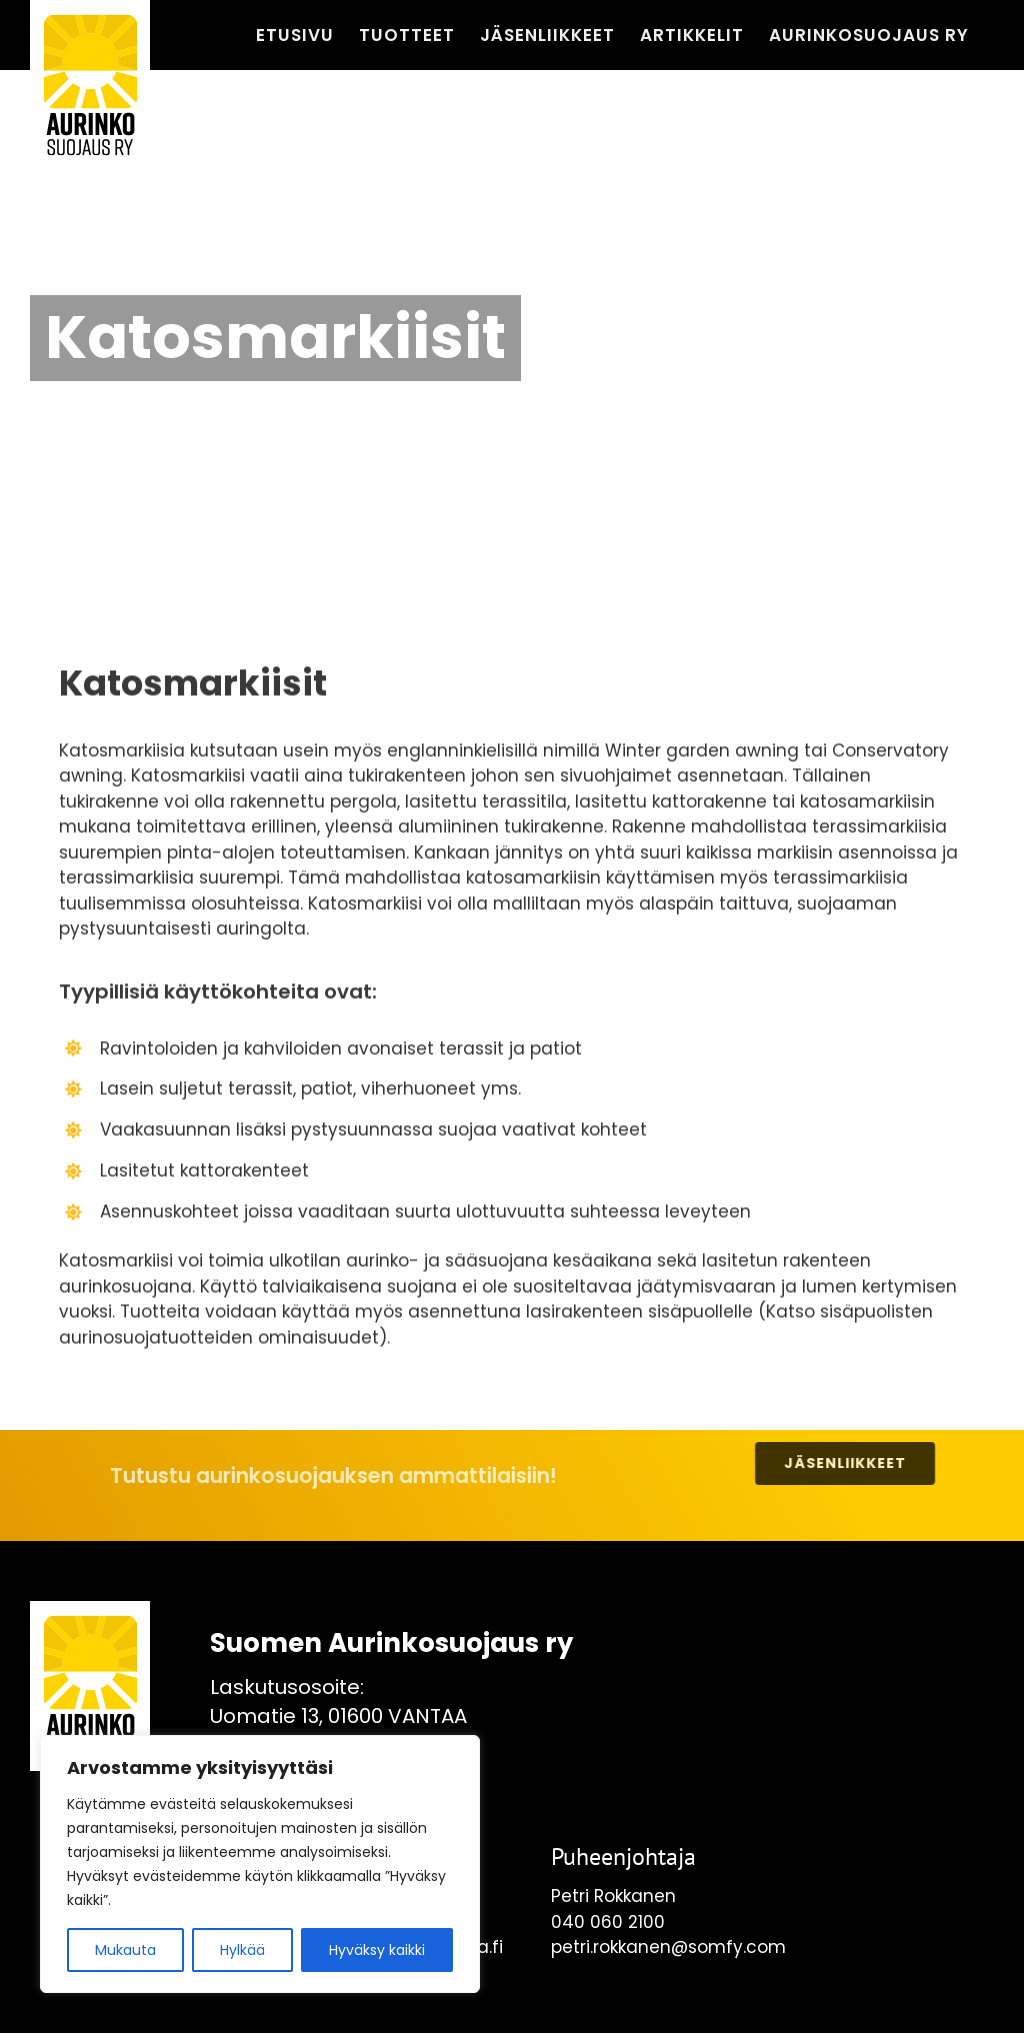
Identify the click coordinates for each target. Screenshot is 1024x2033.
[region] (260, 1864)
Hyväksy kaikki (377, 1950)
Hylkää (242, 1950)
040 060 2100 (608, 1922)
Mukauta (125, 1950)
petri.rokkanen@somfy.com (668, 1947)
